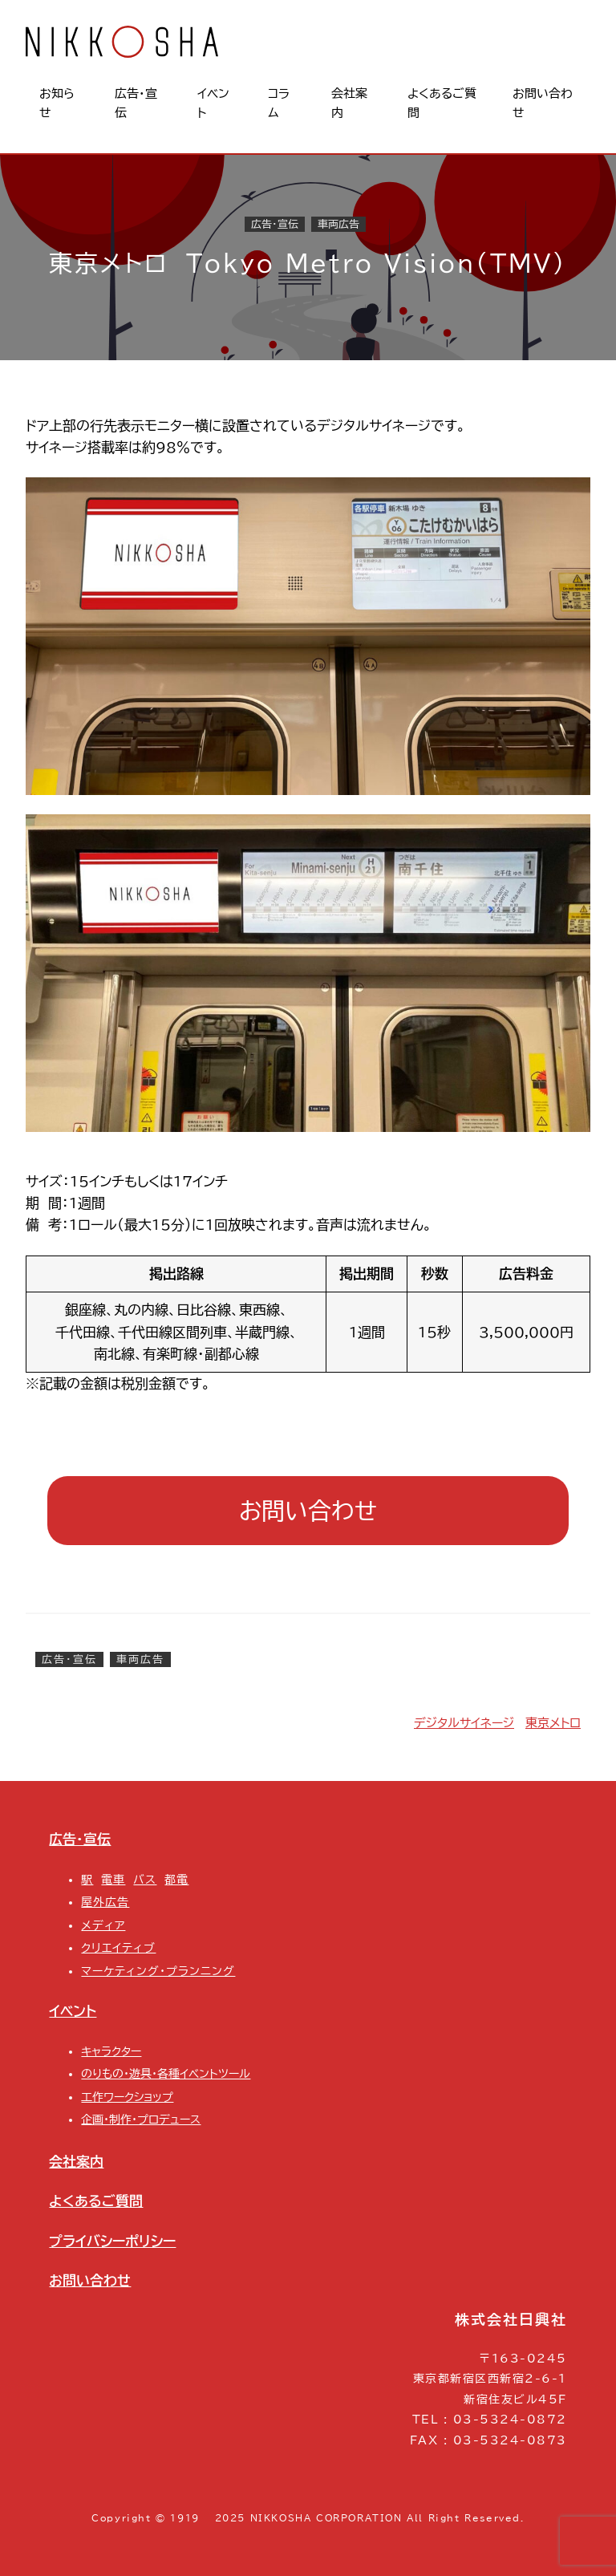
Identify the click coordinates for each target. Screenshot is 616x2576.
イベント (72, 2011)
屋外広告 (105, 1902)
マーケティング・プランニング (158, 1971)
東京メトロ (553, 1723)
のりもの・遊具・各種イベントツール (165, 2073)
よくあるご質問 (96, 2201)
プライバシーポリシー (112, 2241)
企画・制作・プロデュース (141, 2119)
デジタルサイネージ (464, 1723)
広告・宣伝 (274, 224)
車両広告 (338, 224)
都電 (176, 1879)
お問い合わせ (308, 1510)
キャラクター (111, 2051)
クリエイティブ (118, 1947)
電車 (113, 1879)
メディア (103, 1925)
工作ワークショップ (127, 2097)
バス (144, 1879)
